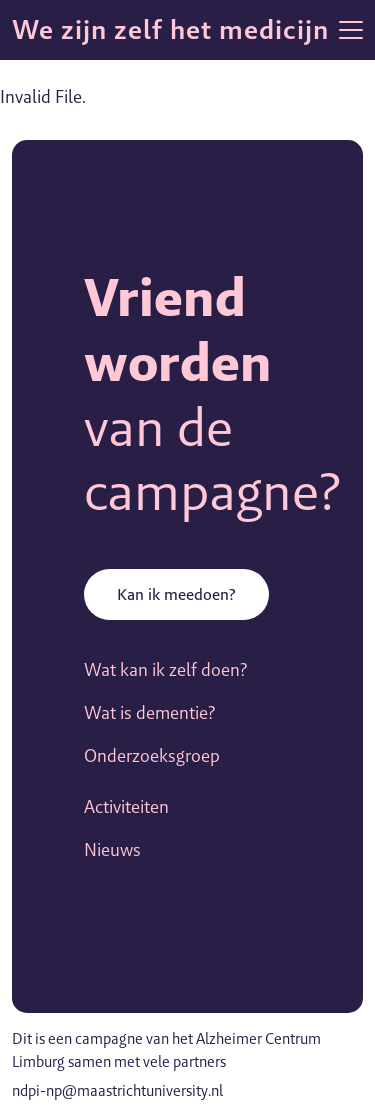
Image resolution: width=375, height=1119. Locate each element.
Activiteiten (126, 806)
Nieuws (112, 849)
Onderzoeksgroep (152, 755)
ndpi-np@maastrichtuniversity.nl (117, 1090)
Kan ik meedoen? (176, 594)
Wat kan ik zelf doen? (165, 669)
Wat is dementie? (149, 712)
